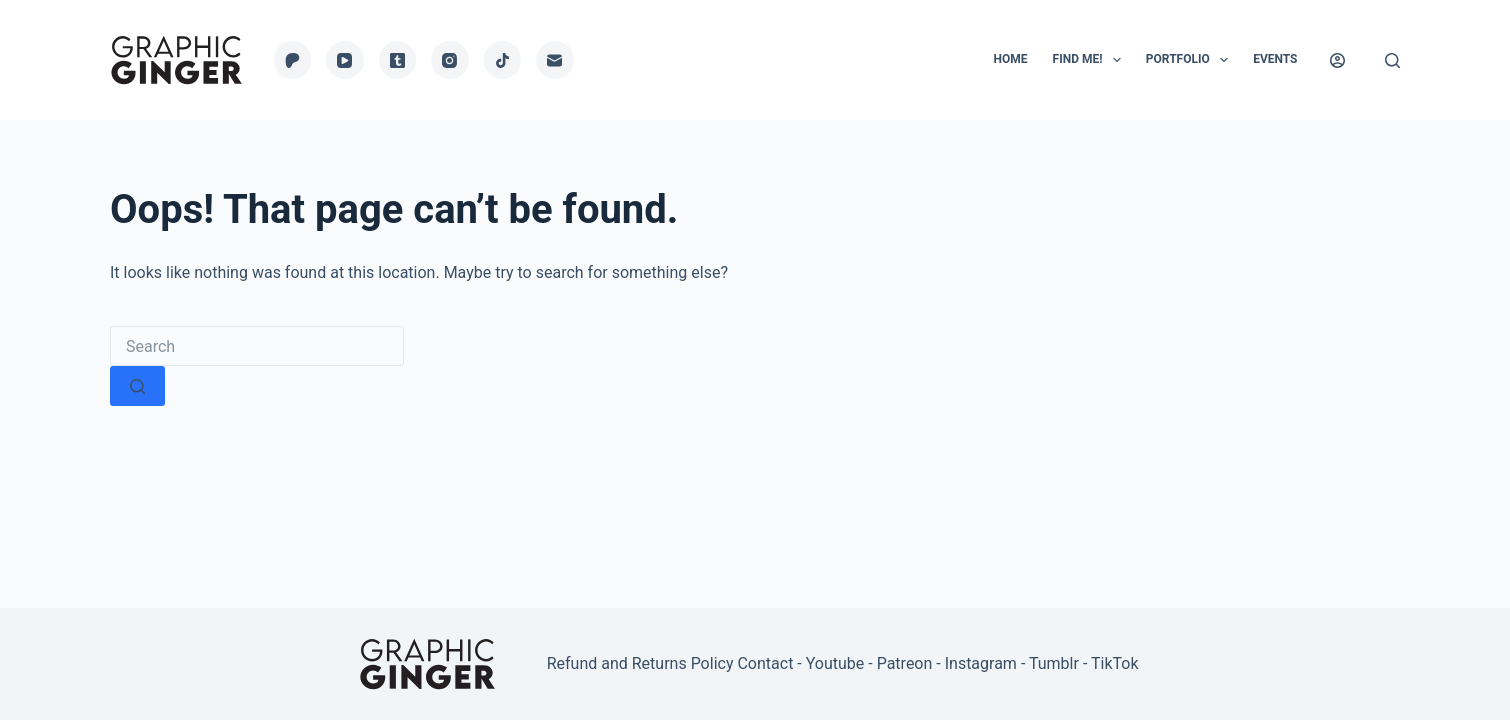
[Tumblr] (398, 60)
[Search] (1392, 60)
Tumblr (1054, 663)
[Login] (1337, 60)
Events (1275, 59)
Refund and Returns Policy (640, 663)
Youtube (835, 663)
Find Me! (1091, 60)
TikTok (1115, 663)
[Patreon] (293, 60)
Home (1011, 59)
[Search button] (137, 386)
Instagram (981, 663)
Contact (765, 663)
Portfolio (1191, 60)
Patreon (905, 663)
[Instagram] (450, 60)
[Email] (555, 60)
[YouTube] (345, 60)
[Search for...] (257, 346)
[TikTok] (503, 60)
